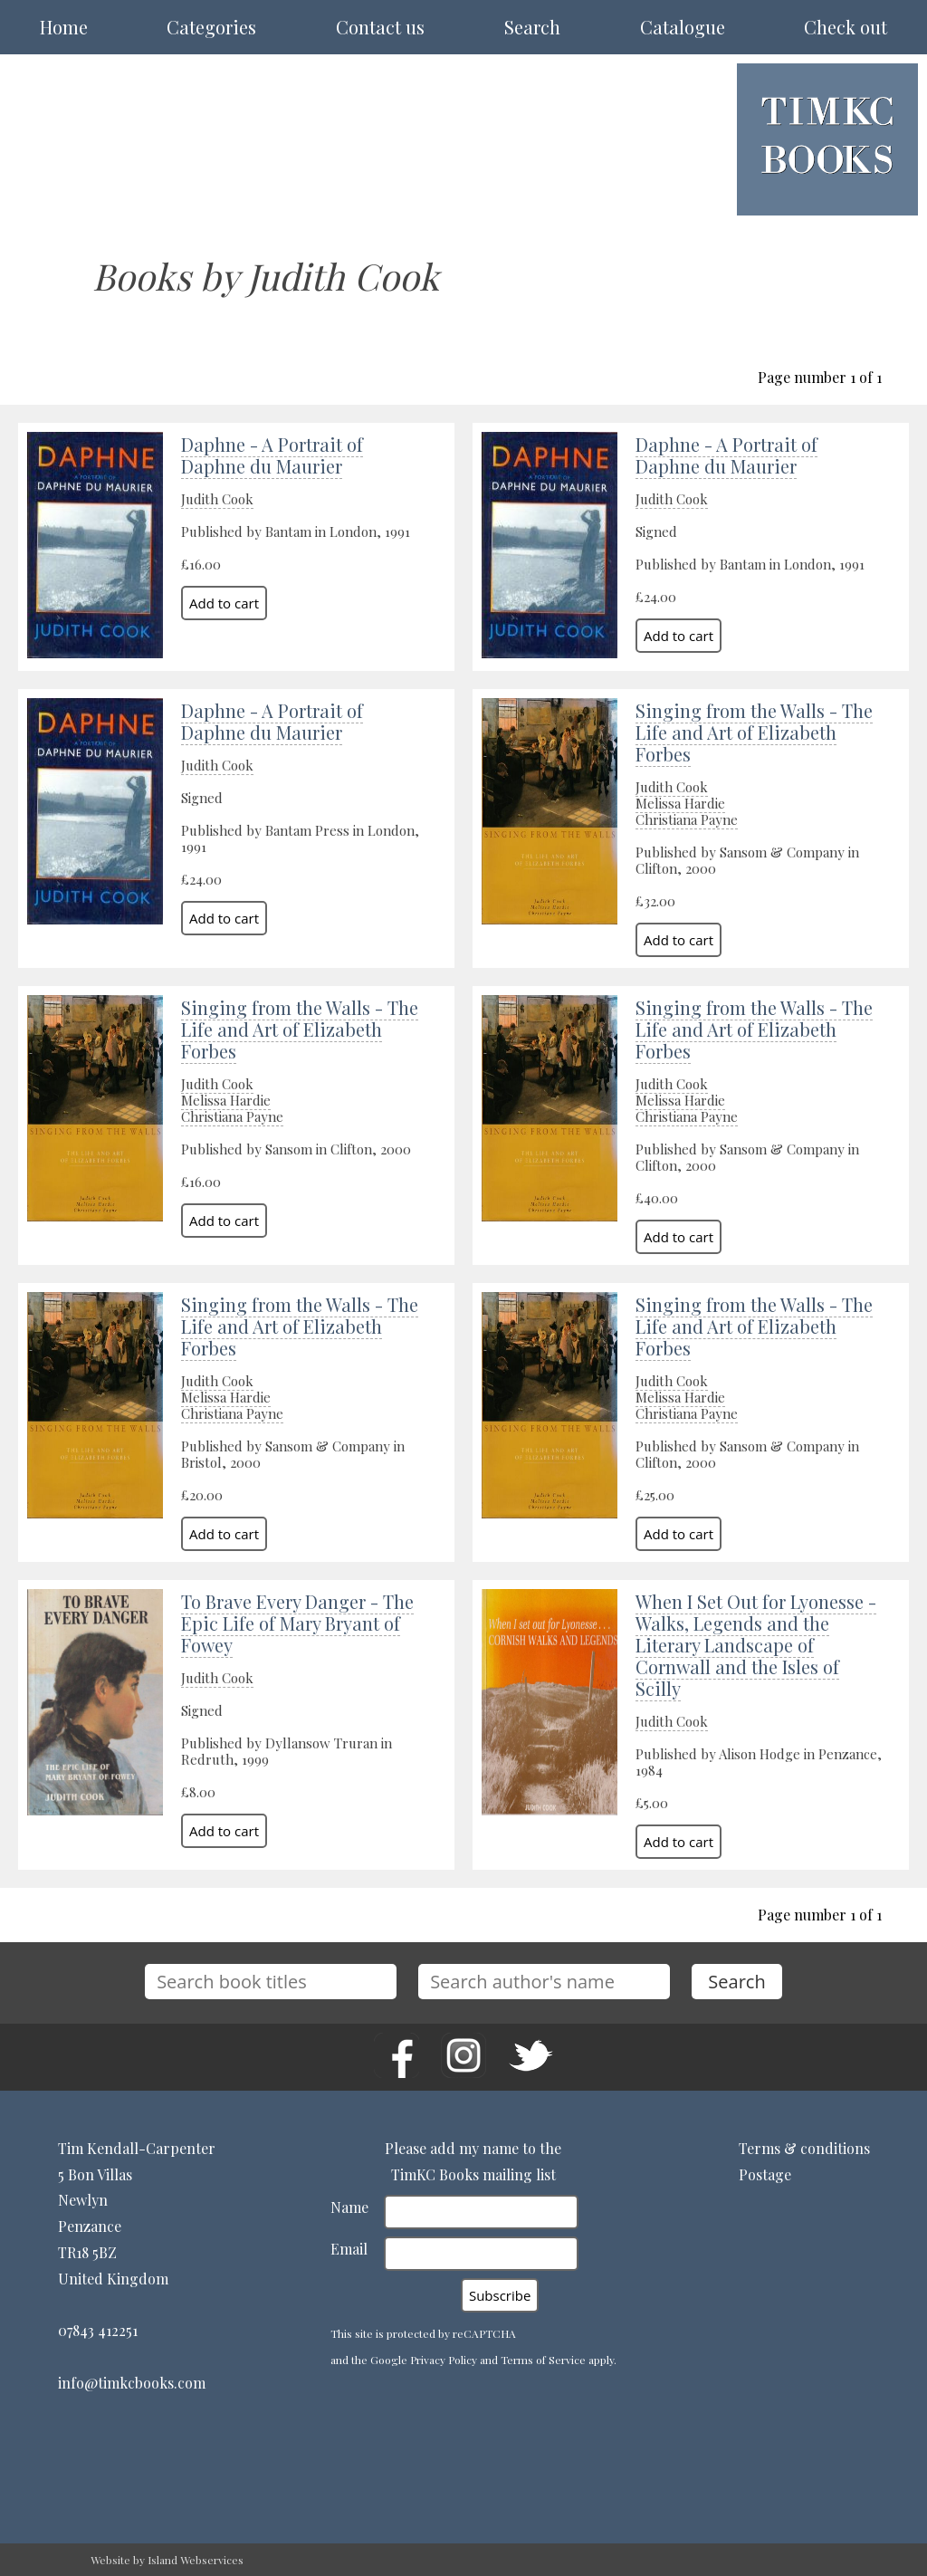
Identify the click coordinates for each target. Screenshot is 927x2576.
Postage (765, 2174)
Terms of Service (543, 2359)
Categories (211, 26)
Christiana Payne (687, 819)
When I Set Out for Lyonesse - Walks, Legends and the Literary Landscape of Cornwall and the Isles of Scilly (756, 1644)
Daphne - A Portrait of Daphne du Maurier (272, 455)
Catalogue (682, 26)
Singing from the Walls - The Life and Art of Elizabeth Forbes (754, 732)
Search (532, 26)
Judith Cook (217, 499)
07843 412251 (98, 2330)
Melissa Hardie (680, 803)
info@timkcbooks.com (131, 2382)
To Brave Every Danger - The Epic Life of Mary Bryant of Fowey (297, 1623)
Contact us (380, 26)
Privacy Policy (443, 2359)
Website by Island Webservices (167, 2559)
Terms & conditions (804, 2148)
